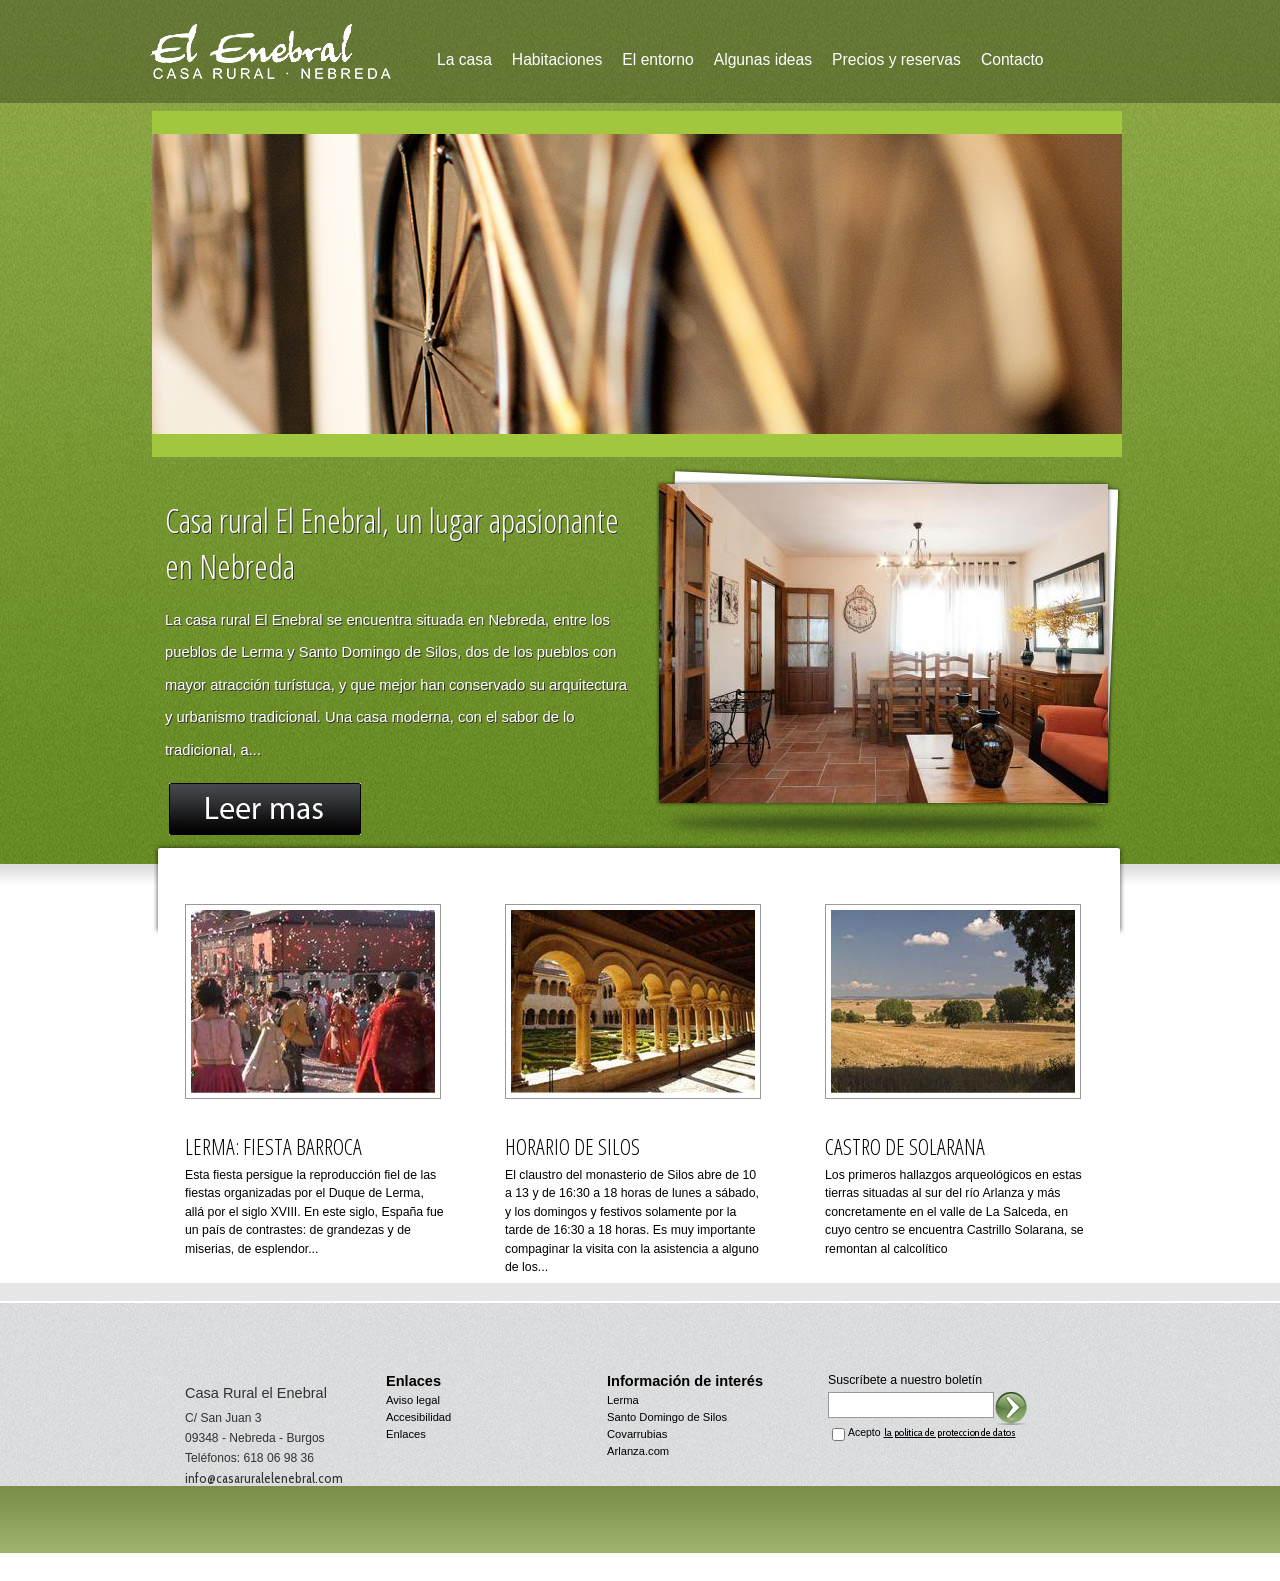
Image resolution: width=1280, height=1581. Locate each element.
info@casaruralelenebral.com (264, 1478)
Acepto (932, 1432)
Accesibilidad (418, 1417)
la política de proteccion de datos (950, 1432)
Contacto (1012, 59)
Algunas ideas (763, 59)
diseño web (599, 1574)
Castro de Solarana (905, 1146)
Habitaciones (557, 59)
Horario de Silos (572, 1146)
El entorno (657, 59)
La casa (464, 59)
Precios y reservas (896, 59)
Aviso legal (413, 1400)
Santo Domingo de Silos (667, 1417)
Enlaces (406, 1434)
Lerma (623, 1400)
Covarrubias (637, 1434)
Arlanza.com (638, 1451)
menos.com (670, 1574)
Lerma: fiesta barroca (273, 1146)
